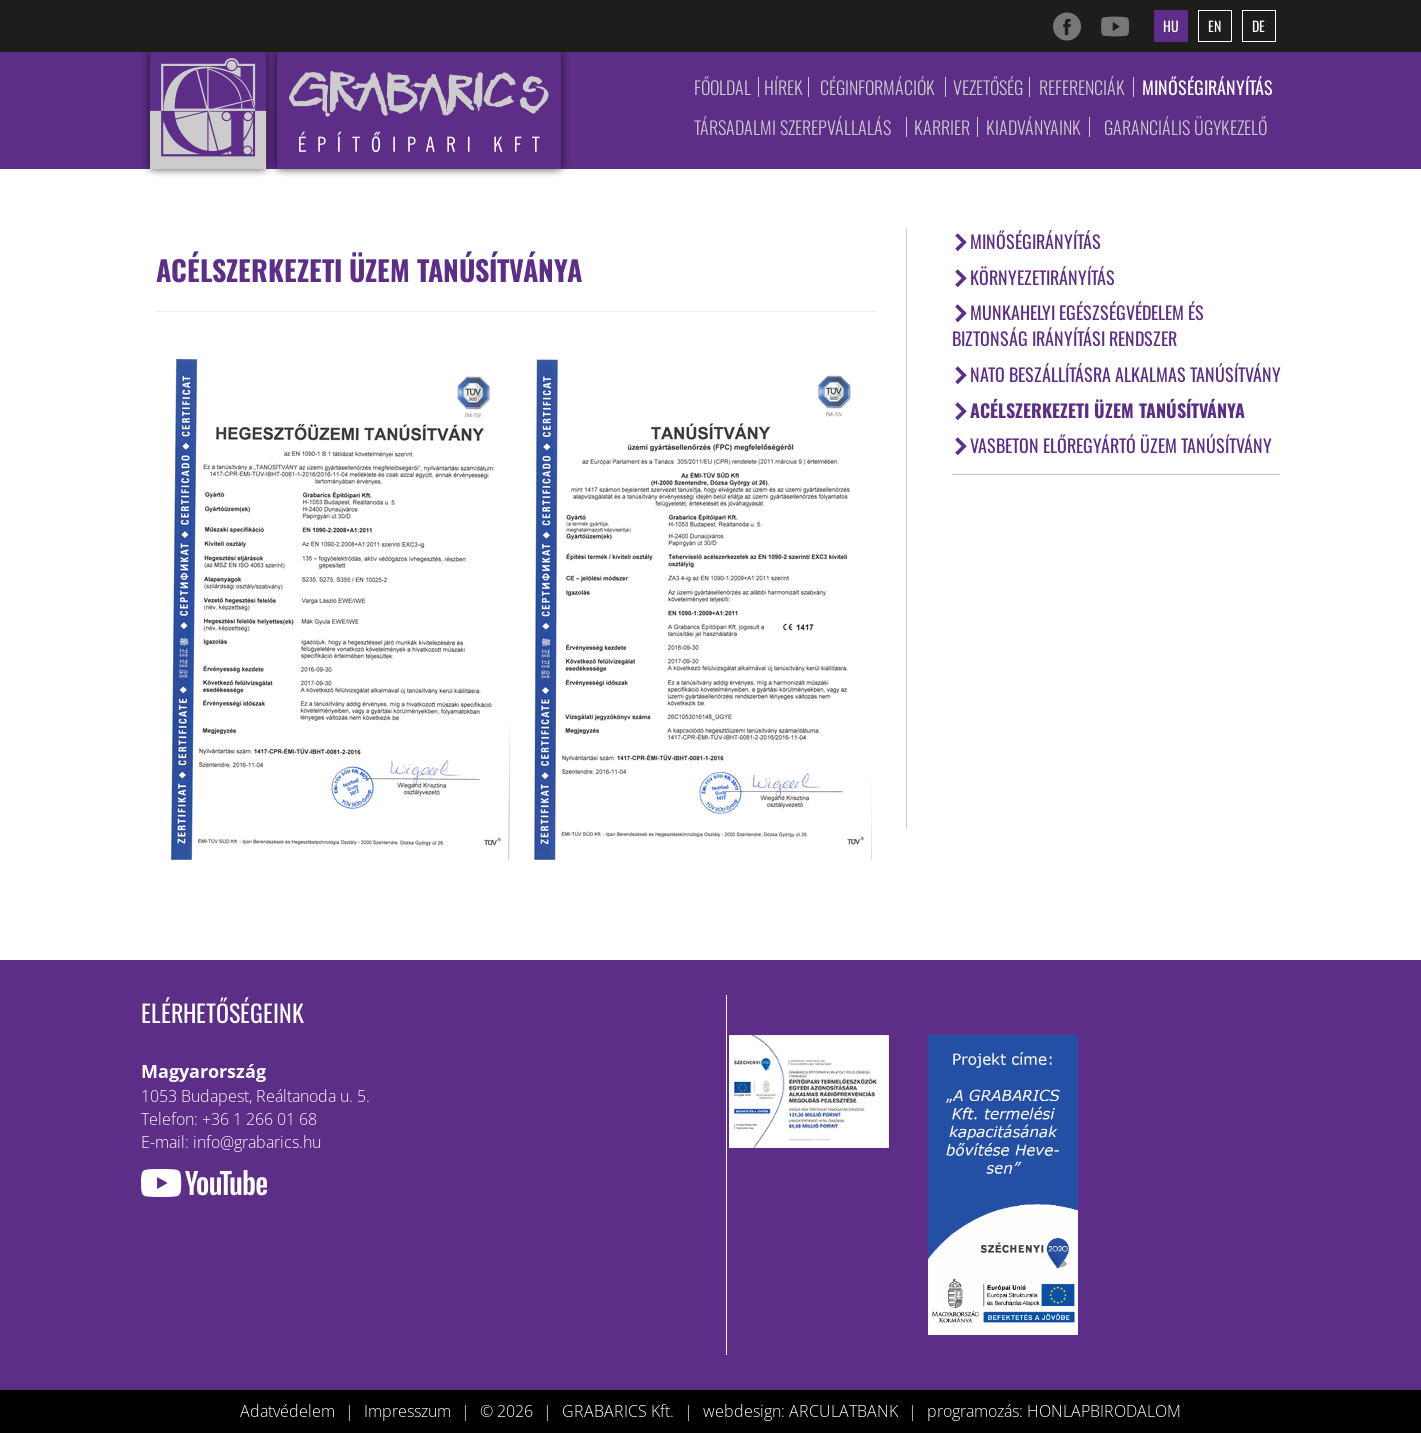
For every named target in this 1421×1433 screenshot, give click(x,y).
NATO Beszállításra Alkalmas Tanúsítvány (1116, 374)
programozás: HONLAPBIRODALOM (1054, 1411)
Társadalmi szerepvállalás (792, 127)
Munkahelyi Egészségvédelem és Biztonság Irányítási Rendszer (1078, 325)
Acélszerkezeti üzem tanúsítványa (1098, 410)
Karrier (942, 127)
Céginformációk (877, 87)
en (1214, 25)
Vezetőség (988, 87)
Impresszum (407, 1411)
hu (1171, 25)
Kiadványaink (1033, 127)
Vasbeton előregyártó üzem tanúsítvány (1112, 445)
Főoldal (722, 87)
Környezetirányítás (1033, 277)
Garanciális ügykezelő (1185, 127)
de (1258, 25)
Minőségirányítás (1207, 87)
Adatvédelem (287, 1411)
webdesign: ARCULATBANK (800, 1411)
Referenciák (1082, 87)
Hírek (783, 87)
